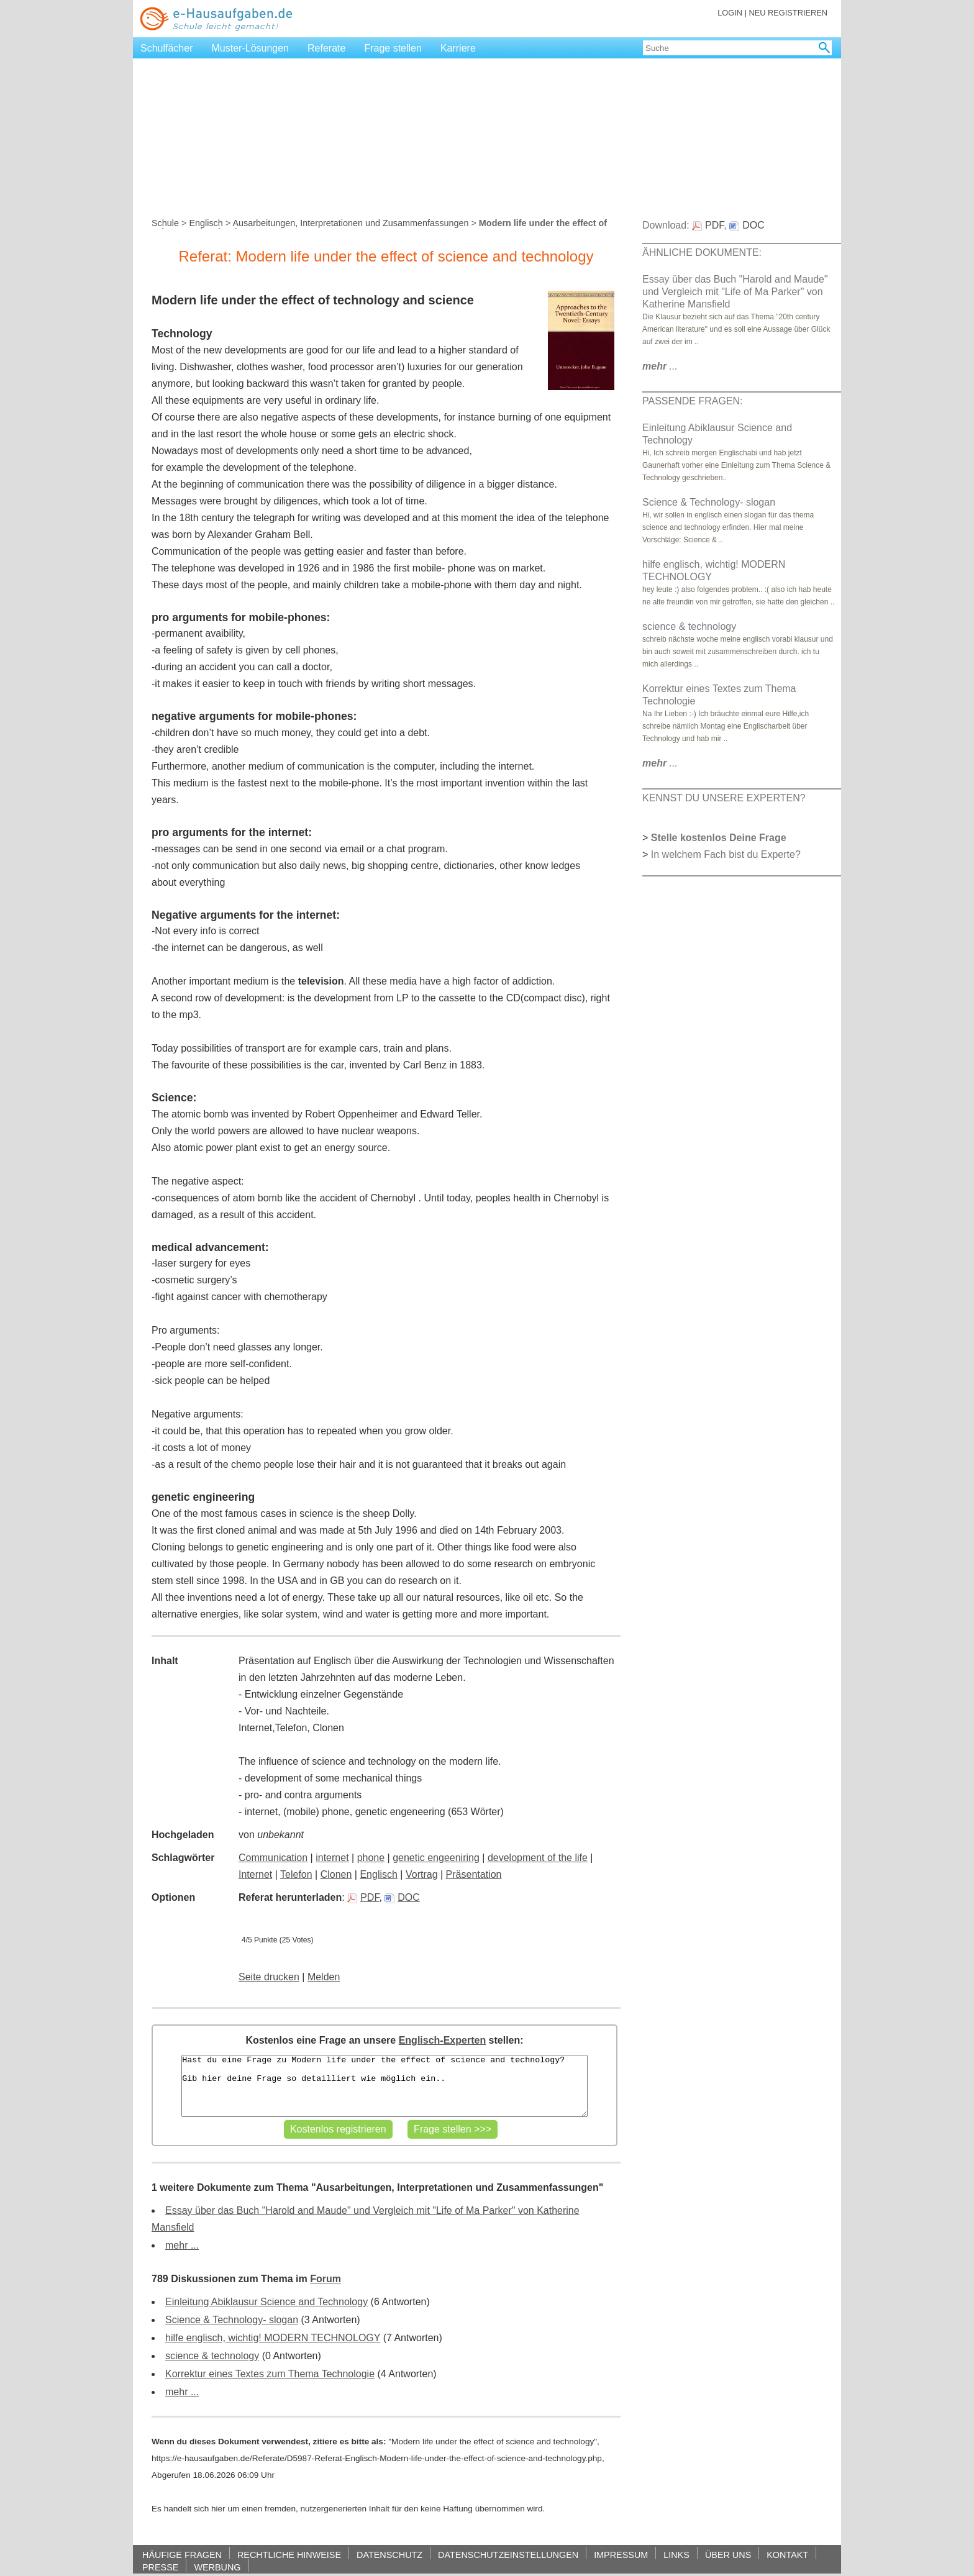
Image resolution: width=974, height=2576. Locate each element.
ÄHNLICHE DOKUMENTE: (702, 252)
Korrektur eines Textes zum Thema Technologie (270, 2374)
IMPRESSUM (621, 2554)
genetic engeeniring (436, 1857)
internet (332, 1857)
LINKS (676, 2554)
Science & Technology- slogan (231, 2319)
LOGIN (729, 12)
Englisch (205, 223)
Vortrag (422, 1874)
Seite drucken (269, 1977)
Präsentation (474, 1874)
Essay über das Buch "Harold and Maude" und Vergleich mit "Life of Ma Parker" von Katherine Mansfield (735, 291)
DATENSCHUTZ (389, 2554)
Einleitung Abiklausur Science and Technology (266, 2301)
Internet (255, 1874)
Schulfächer (166, 48)
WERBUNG (217, 2567)
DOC (402, 1897)
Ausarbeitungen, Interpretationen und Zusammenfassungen (350, 223)
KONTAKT (787, 2554)
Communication (273, 1857)
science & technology (212, 2356)
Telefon (296, 1874)
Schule (165, 223)
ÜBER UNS (728, 2554)
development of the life (538, 1857)
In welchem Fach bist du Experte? (726, 854)
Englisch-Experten (442, 2040)
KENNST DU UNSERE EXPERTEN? (724, 798)
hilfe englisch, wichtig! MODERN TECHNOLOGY (272, 2338)
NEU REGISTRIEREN (788, 12)
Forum (325, 2278)
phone (371, 1857)
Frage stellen (393, 48)
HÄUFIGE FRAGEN (182, 2554)
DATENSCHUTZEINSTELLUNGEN (508, 2554)
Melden (323, 1977)
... (660, 366)
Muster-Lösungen (250, 48)
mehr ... (182, 2245)
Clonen (336, 1874)
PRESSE (160, 2567)
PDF (363, 1897)
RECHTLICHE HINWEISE (289, 2554)
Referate (326, 48)
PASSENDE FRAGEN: (692, 401)
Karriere (458, 48)
